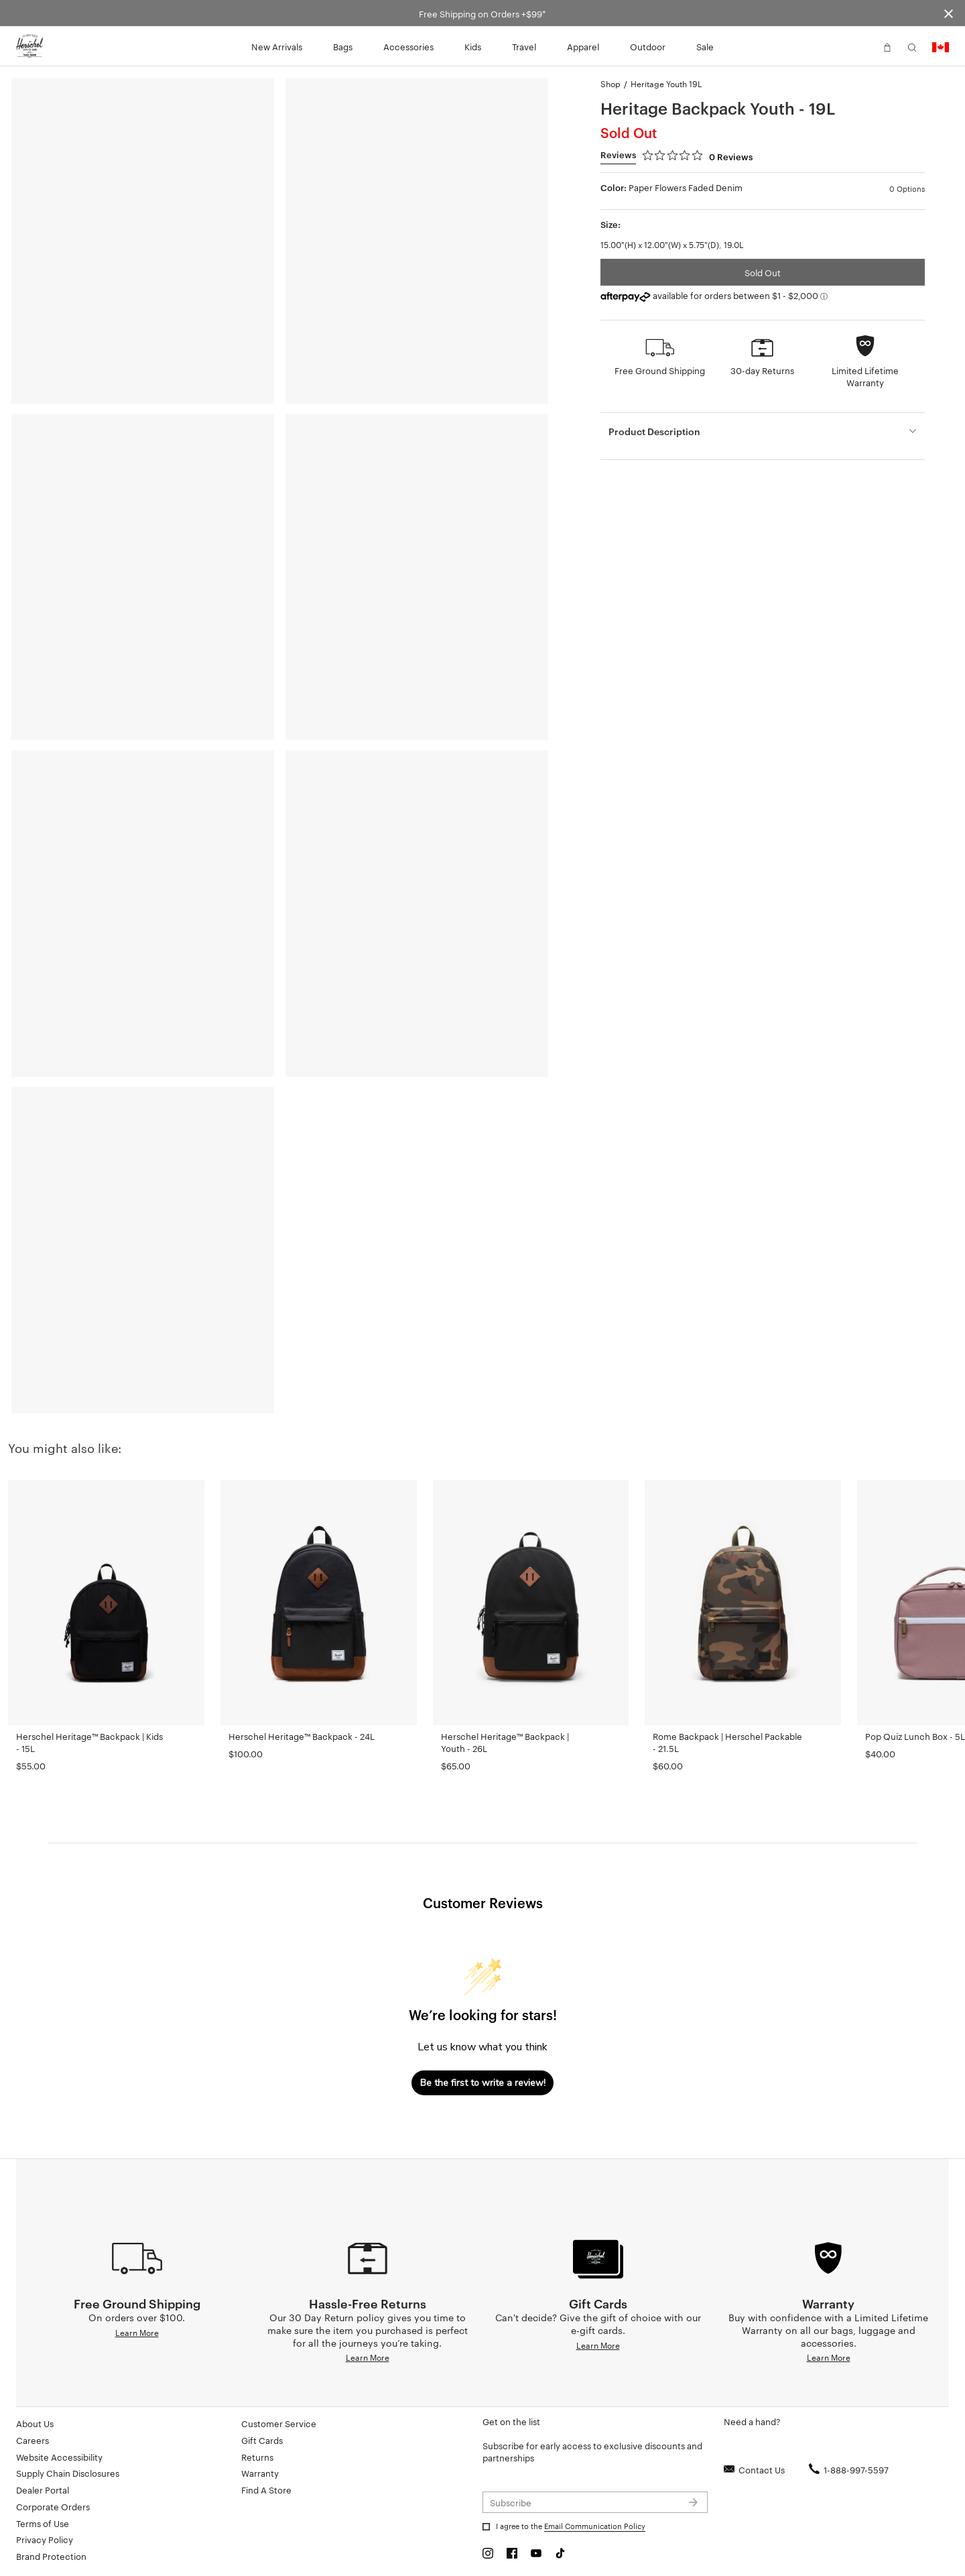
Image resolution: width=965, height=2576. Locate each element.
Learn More (137, 2332)
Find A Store (266, 2489)
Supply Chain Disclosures (67, 2473)
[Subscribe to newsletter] (595, 2502)
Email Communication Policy (594, 2525)
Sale (705, 46)
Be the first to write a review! (482, 2082)
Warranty (260, 2473)
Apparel (583, 46)
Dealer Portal (42, 2489)
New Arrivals (276, 46)
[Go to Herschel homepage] (29, 46)
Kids (472, 46)
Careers (32, 2440)
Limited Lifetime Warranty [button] (865, 376)
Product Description (654, 430)
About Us (35, 2423)
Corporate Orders (53, 2506)
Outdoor (647, 46)
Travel (524, 46)
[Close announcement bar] (948, 13)
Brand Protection (51, 2556)
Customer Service (278, 2423)
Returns (257, 2457)
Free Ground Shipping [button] (660, 370)
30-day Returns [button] (762, 370)
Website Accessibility (59, 2457)
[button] (862, 46)
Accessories (408, 46)
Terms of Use (42, 2523)
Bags (342, 46)
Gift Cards (262, 2440)
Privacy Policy (44, 2539)
